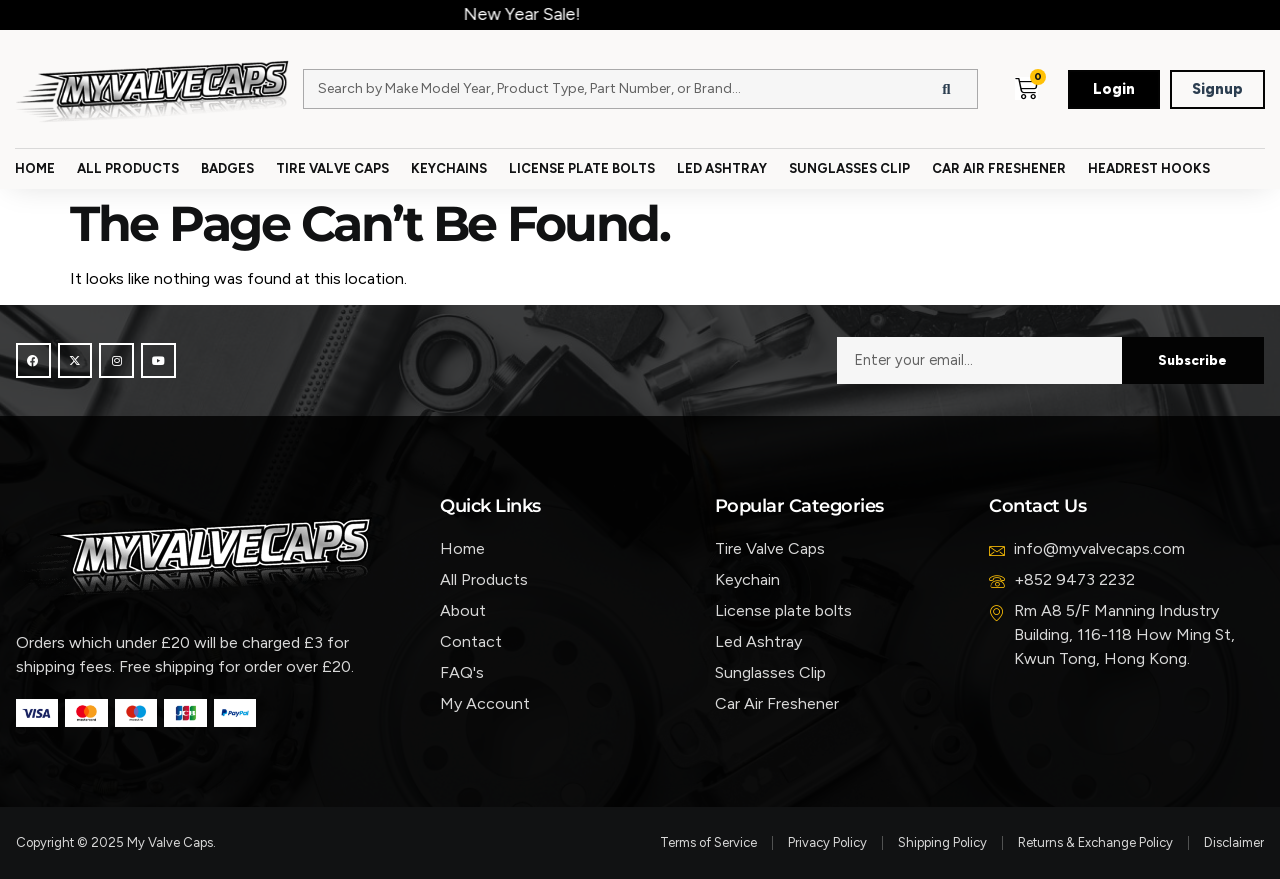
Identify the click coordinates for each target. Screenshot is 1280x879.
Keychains (449, 168)
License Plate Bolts (582, 168)
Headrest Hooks (1149, 168)
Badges (227, 168)
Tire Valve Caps (332, 168)
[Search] (947, 89)
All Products (128, 168)
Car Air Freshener (999, 168)
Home (35, 168)
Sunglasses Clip (849, 168)
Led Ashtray (722, 168)
